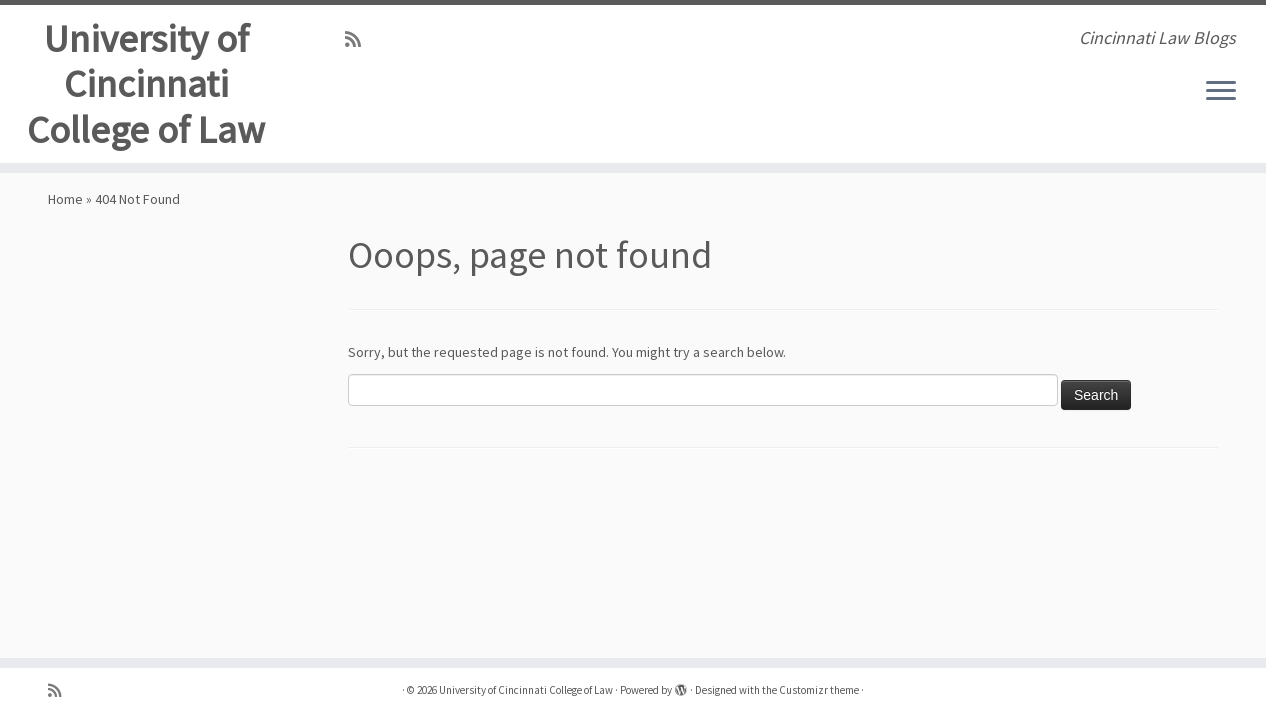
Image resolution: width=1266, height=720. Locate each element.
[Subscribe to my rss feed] (359, 39)
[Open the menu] (1221, 92)
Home (65, 217)
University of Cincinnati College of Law (146, 88)
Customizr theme (819, 690)
